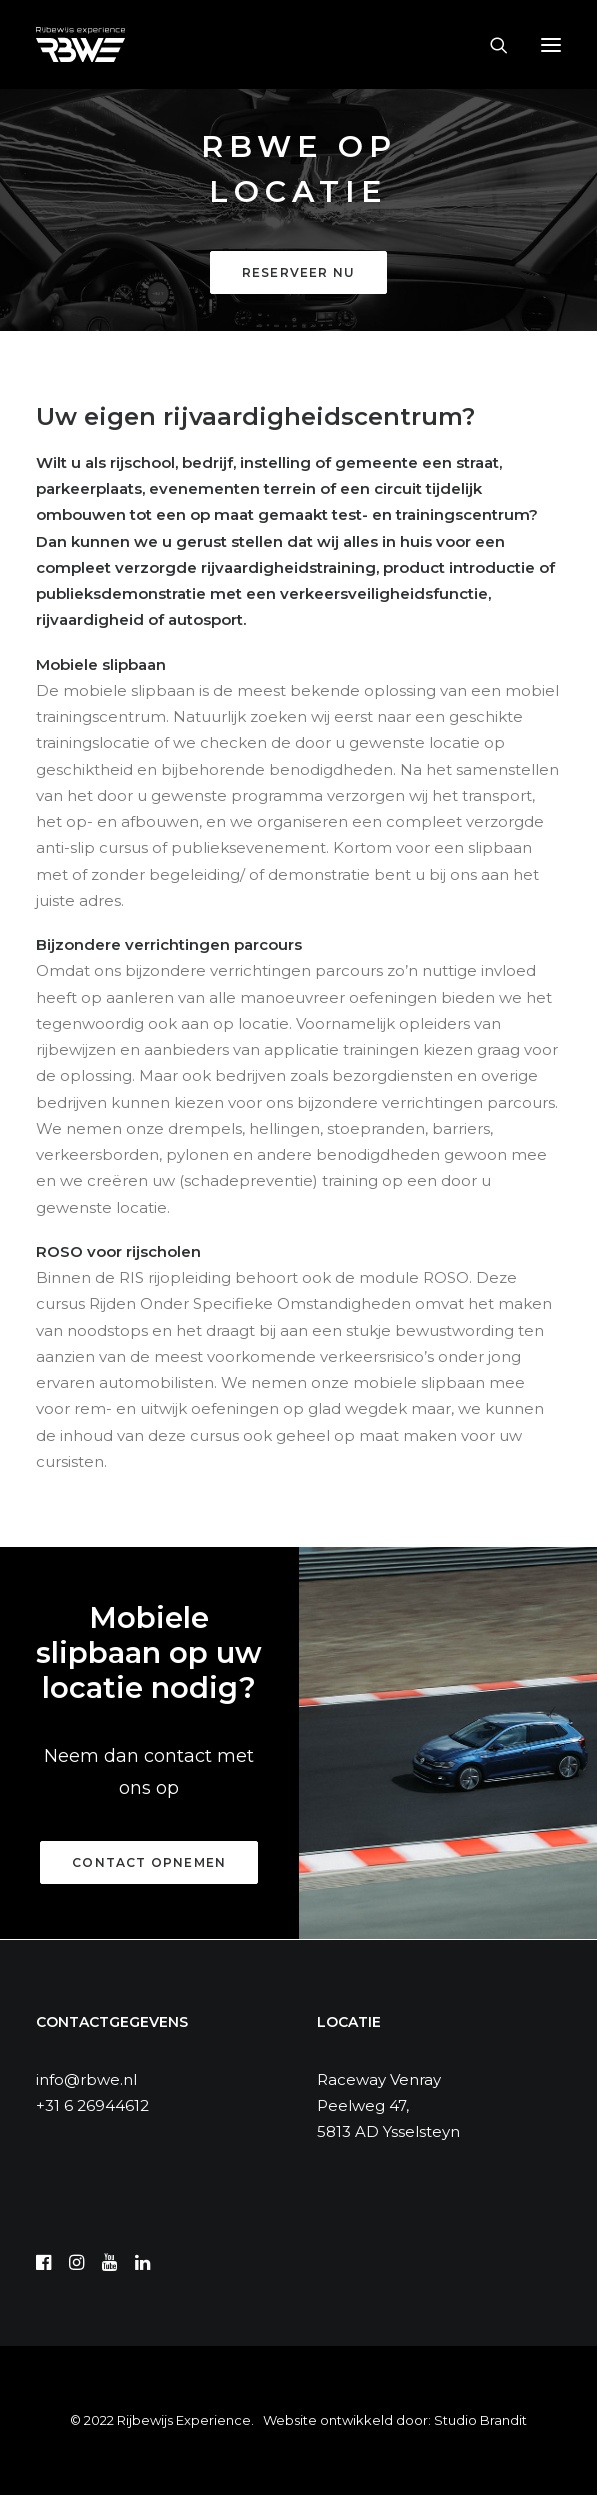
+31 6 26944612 (92, 2105)
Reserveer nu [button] (298, 272)
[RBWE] (80, 44)
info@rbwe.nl (86, 2079)
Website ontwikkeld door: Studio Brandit (395, 2420)
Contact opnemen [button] (149, 1862)
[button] (551, 44)
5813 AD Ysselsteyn (388, 2131)
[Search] (490, 45)
